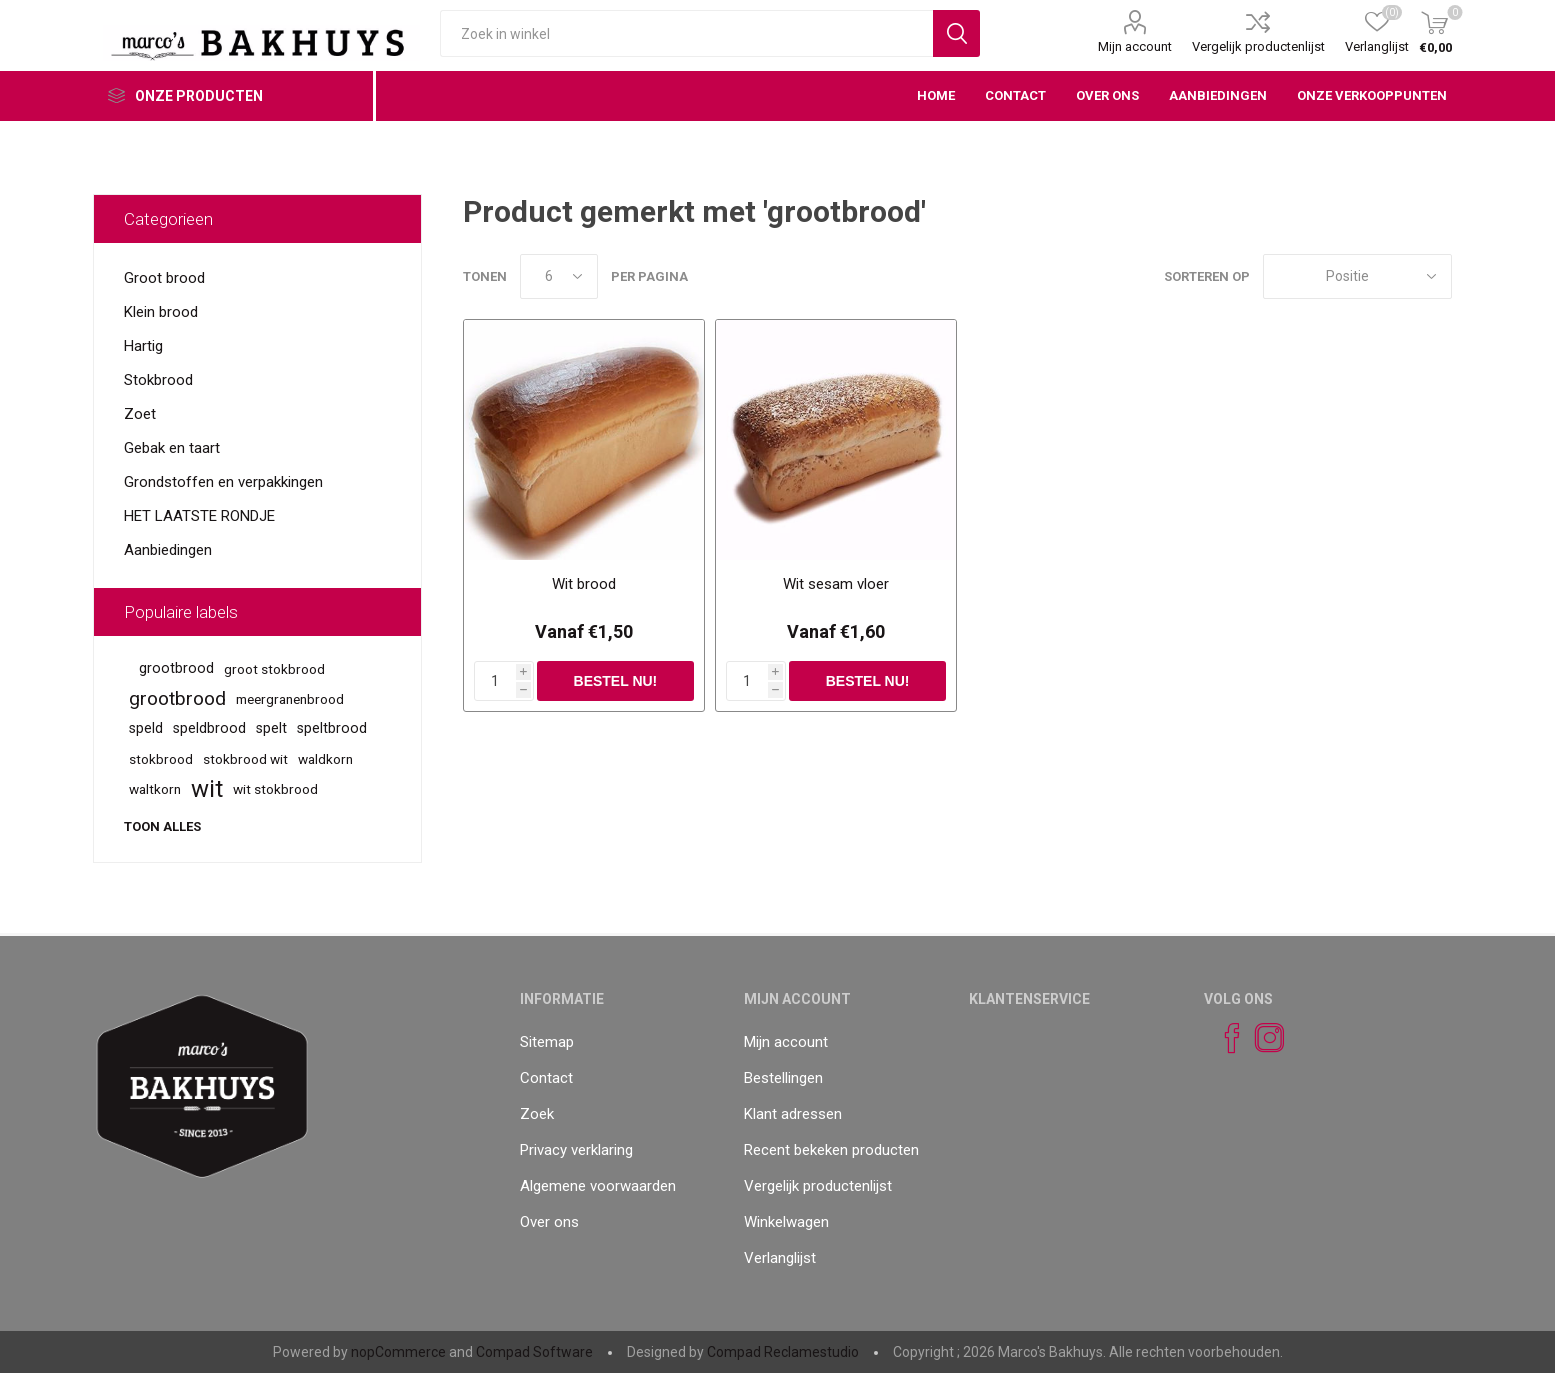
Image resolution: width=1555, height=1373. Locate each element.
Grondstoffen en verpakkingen (223, 482)
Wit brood (584, 584)
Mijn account (1135, 46)
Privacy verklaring (576, 1150)
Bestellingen (783, 1078)
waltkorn (155, 789)
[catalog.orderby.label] (1357, 276)
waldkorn (325, 759)
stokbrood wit (245, 759)
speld (146, 728)
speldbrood (209, 728)
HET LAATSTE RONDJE (199, 516)
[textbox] (686, 33)
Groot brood (164, 278)
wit (207, 789)
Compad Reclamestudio (783, 1352)
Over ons (549, 1222)
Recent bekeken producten (831, 1150)
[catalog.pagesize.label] (559, 276)
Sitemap (547, 1042)
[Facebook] (1223, 1038)
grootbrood (176, 668)
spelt (271, 728)
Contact (546, 1078)
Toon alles (162, 826)
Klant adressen (793, 1114)
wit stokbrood (275, 789)
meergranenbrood (290, 699)
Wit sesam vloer (836, 584)
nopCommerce (398, 1352)
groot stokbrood (274, 669)
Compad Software (534, 1352)
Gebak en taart (172, 448)
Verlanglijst (780, 1258)
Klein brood (161, 312)
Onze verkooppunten (1372, 95)
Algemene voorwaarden (598, 1186)
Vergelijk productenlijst (1258, 46)
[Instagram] (1261, 1038)
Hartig (143, 346)
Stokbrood (158, 380)
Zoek (537, 1114)
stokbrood (161, 759)
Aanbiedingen (168, 550)
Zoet (140, 414)
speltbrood (332, 728)
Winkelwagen (786, 1222)
